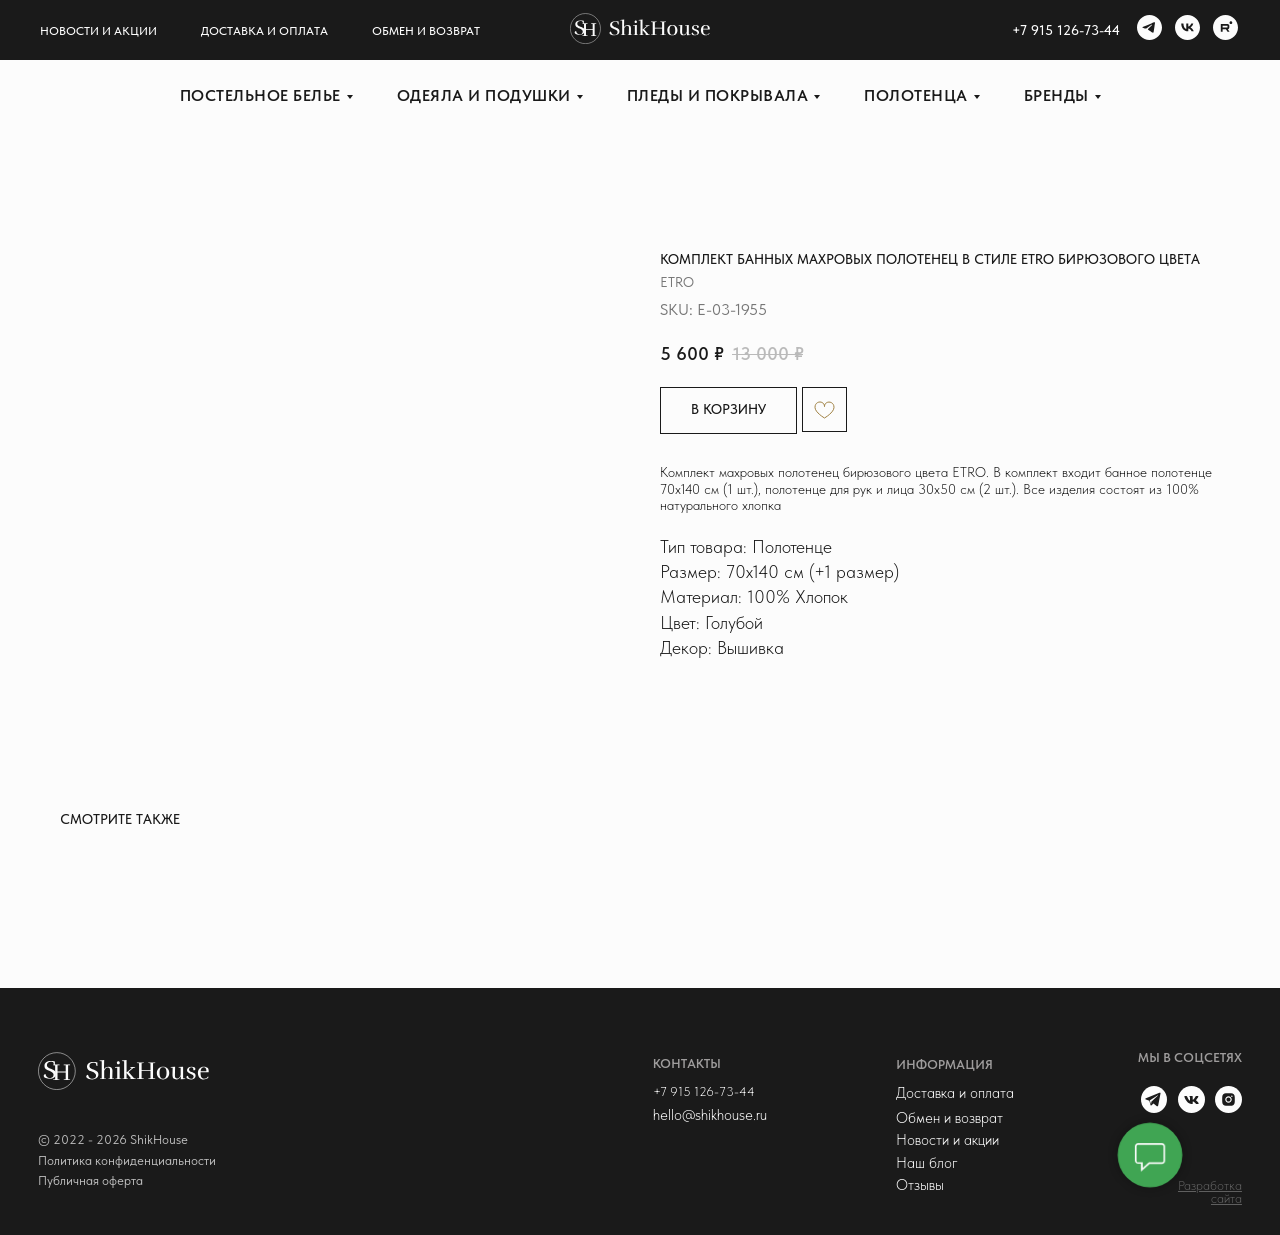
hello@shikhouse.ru (710, 1115)
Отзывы (920, 1185)
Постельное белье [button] (260, 95)
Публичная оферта (90, 1180)
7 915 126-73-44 (1070, 30)
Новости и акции (98, 31)
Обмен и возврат (426, 31)
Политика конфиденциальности (127, 1160)
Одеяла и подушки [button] (484, 95)
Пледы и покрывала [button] (718, 95)
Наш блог (927, 1163)
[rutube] (1223, 30)
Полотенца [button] (916, 95)
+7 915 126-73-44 (704, 1091)
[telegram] (1147, 30)
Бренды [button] (1056, 95)
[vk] (1185, 30)
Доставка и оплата (264, 31)
